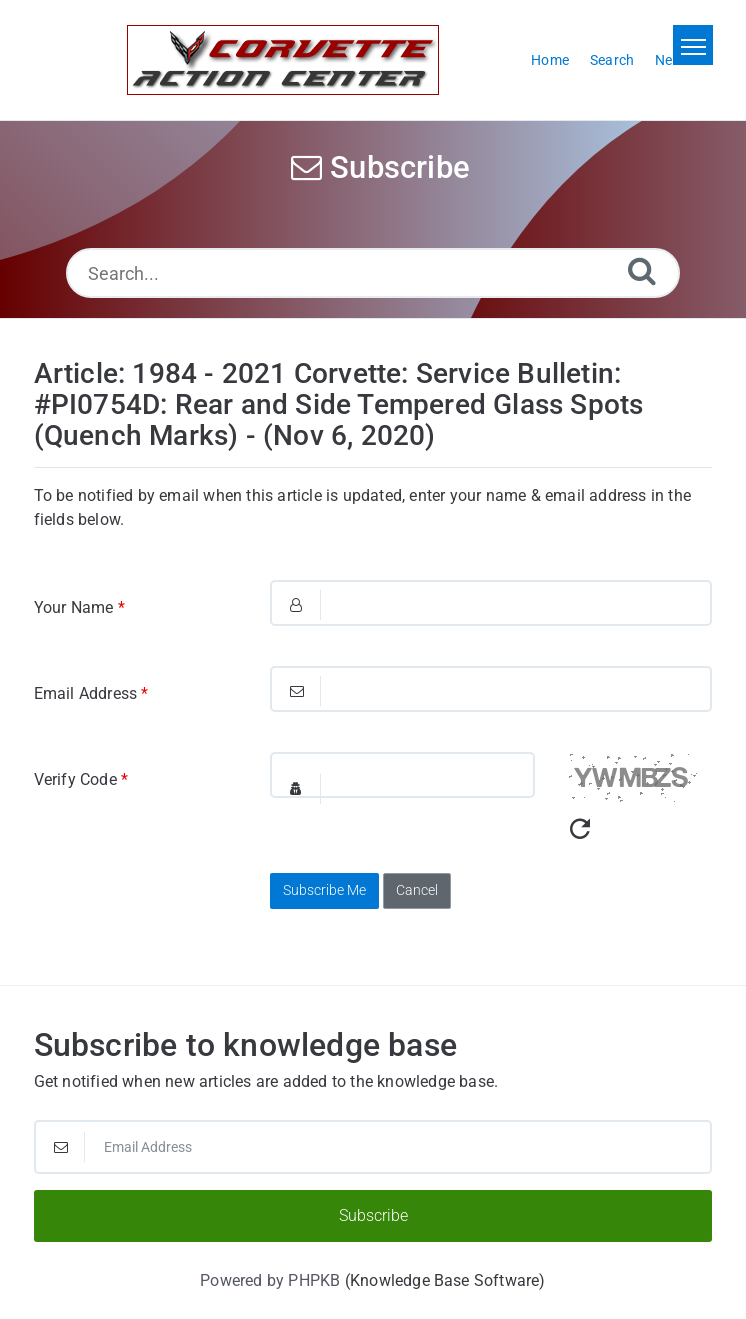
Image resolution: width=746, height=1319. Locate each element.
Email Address (91, 693)
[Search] (642, 270)
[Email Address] (373, 1147)
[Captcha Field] (402, 775)
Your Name (79, 607)
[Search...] (373, 273)
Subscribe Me (324, 890)
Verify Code (81, 779)
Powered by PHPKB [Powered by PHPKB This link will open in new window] (270, 1280)
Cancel (417, 890)
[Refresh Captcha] (580, 829)
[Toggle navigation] (693, 45)
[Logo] (283, 60)
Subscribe (373, 1215)
